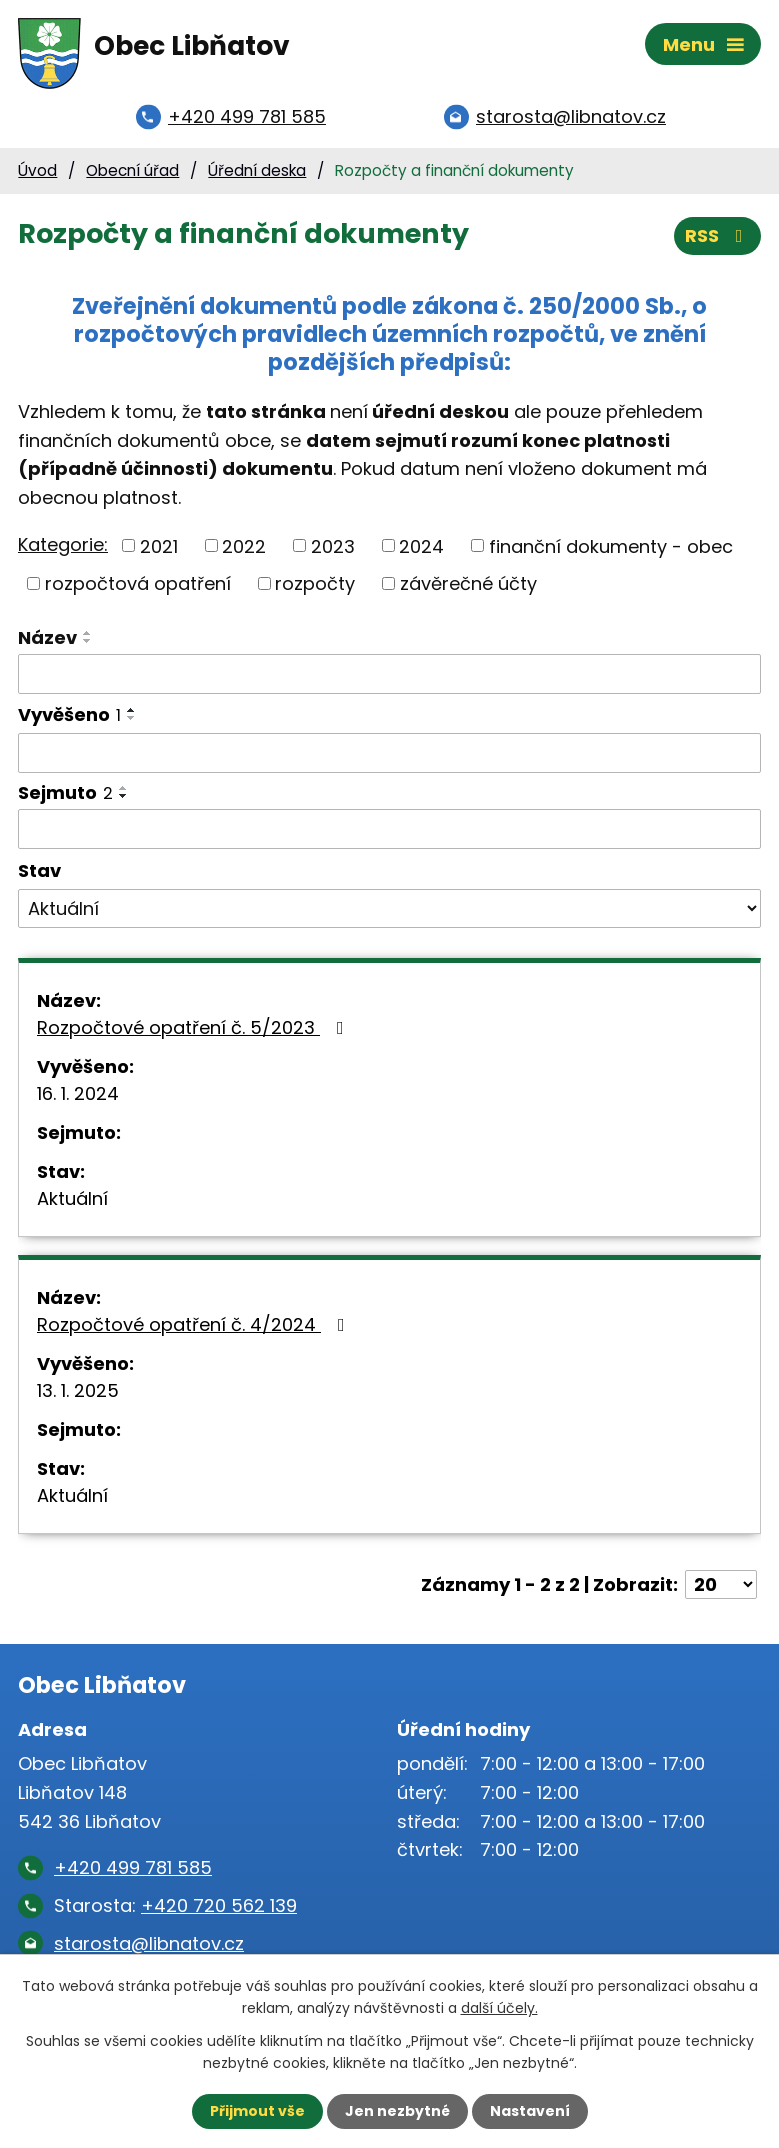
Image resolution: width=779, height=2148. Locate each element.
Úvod (37, 171)
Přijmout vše (257, 2111)
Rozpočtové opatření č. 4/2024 (195, 1325)
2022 (244, 547)
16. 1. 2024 (78, 1094)
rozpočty (315, 584)
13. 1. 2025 (78, 1391)
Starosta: (175, 1906)
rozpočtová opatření (138, 584)
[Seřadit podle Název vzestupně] (88, 634)
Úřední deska (257, 171)
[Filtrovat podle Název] (389, 675)
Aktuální (72, 1199)
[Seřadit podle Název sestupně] (88, 642)
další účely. (499, 2008)
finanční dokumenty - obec (611, 547)
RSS (718, 237)
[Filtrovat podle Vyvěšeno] (389, 755)
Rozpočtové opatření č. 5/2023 (194, 1028)
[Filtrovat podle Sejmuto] (389, 830)
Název (47, 638)
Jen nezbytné (397, 2111)
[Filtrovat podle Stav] (389, 910)
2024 (421, 547)
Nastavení (530, 2111)
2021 (159, 547)
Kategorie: (63, 545)
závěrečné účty (468, 584)
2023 (333, 547)
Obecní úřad (132, 171)
